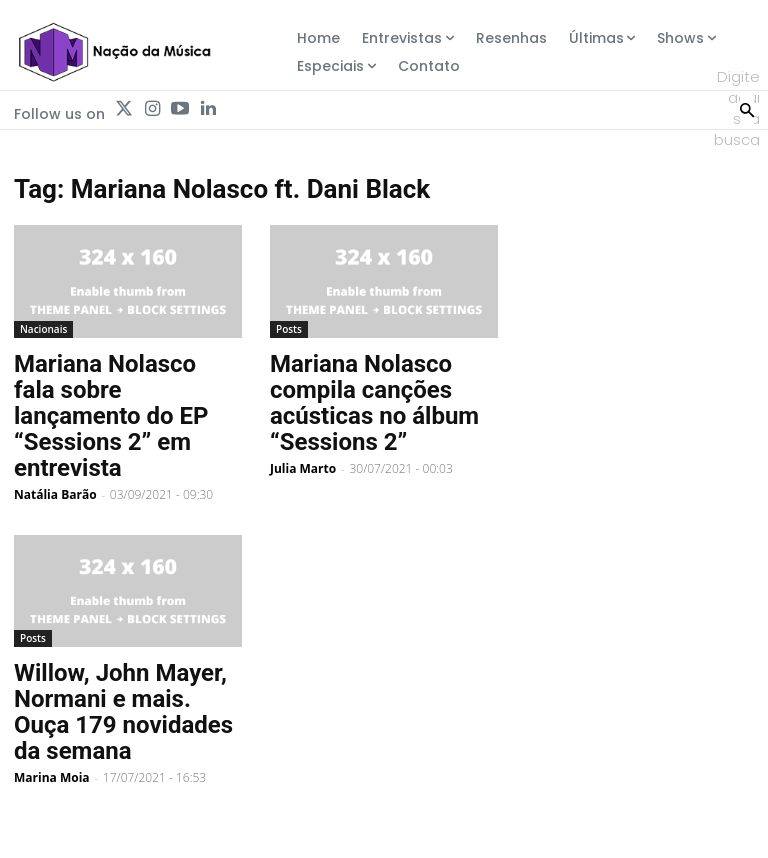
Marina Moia (52, 777)
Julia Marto (303, 468)
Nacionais (43, 329)
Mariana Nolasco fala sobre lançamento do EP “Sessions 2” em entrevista (111, 416)
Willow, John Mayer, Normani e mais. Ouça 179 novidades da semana (123, 712)
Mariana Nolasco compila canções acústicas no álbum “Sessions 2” (374, 403)
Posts (289, 329)
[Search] (747, 108)
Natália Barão (55, 494)
